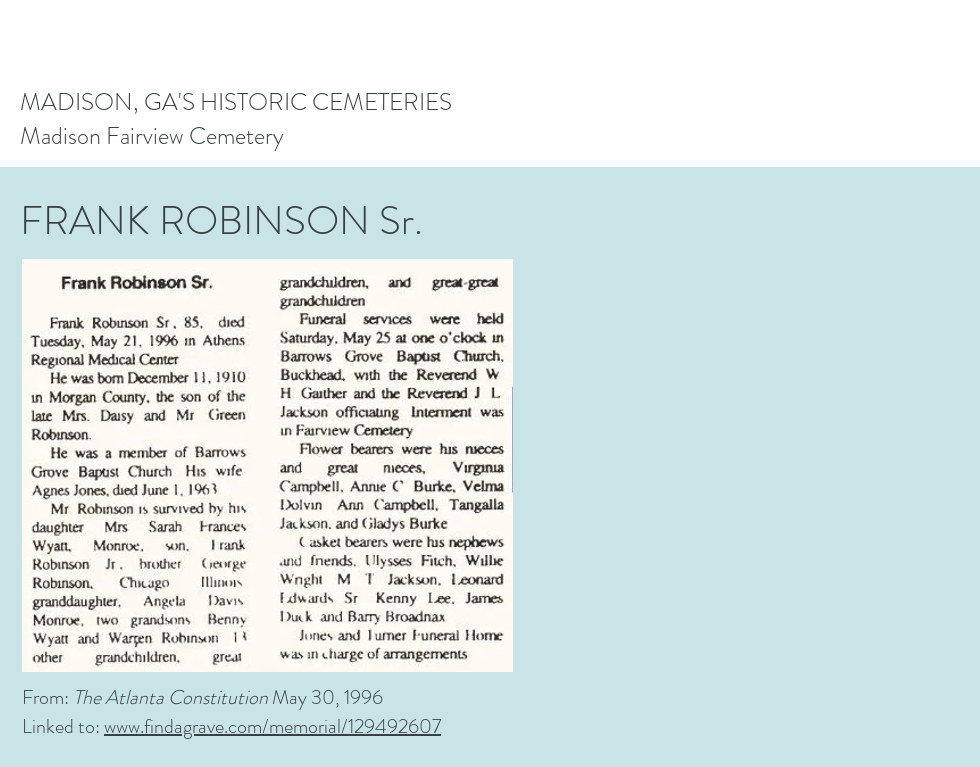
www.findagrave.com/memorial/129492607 (272, 726)
